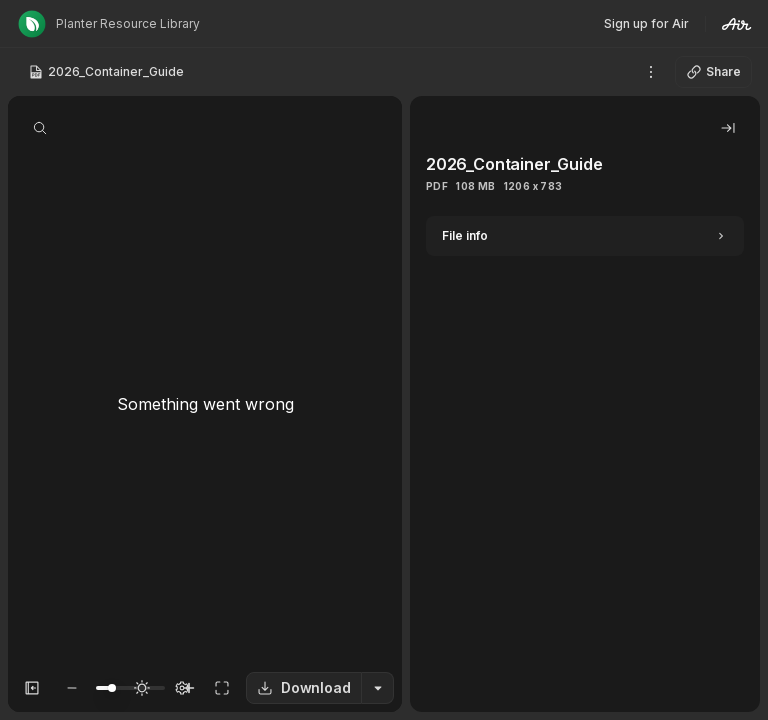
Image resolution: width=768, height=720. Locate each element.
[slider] (112, 688)
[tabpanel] (585, 464)
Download (304, 687)
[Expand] (585, 236)
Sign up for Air (646, 23)
